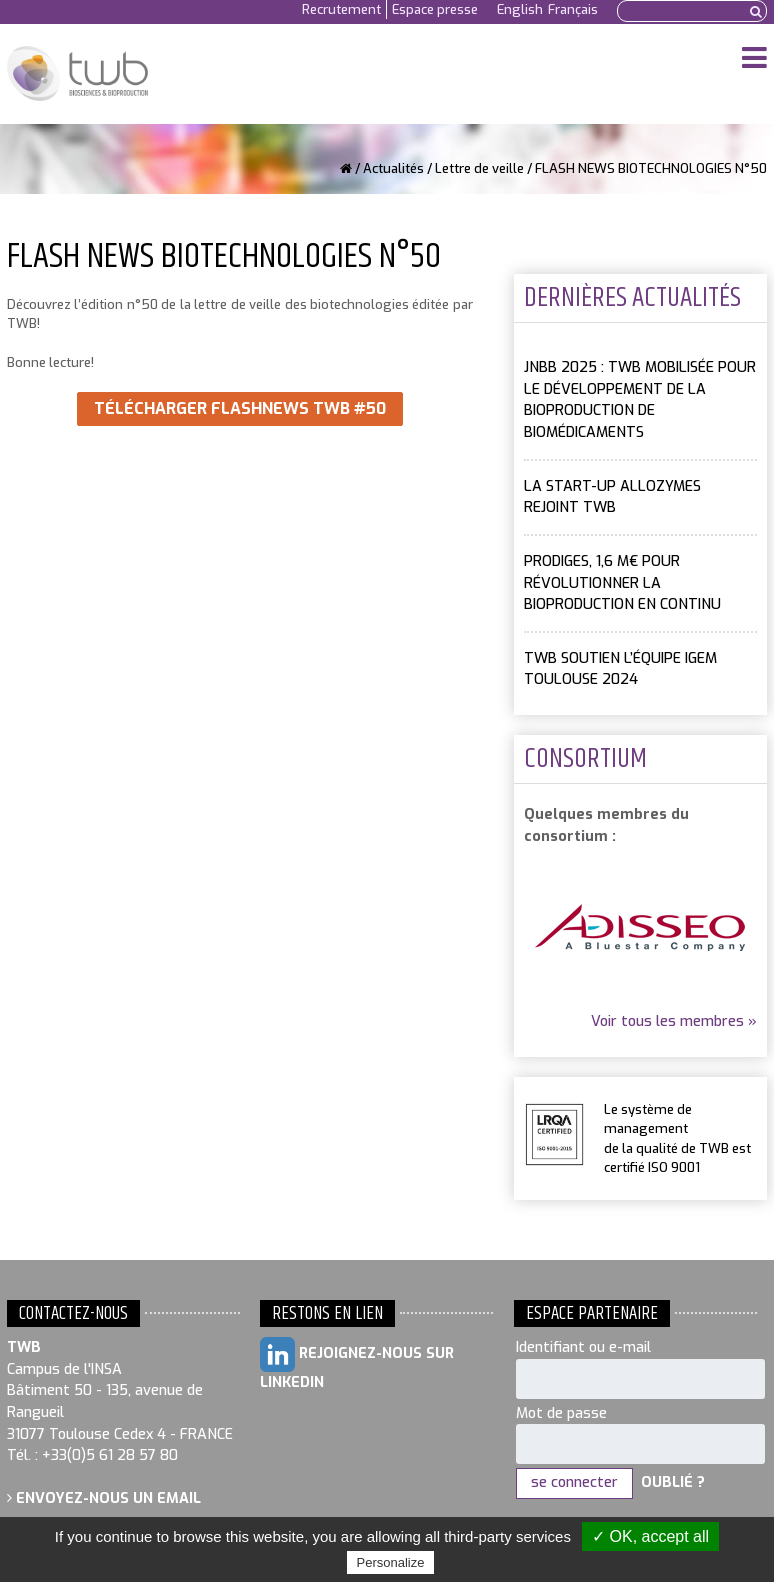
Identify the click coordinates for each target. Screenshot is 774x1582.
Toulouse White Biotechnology (77, 74)
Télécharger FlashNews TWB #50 (240, 408)
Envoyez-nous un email (104, 1498)
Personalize (391, 1562)
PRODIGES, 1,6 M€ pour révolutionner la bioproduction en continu (622, 583)
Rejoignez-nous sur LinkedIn (357, 1364)
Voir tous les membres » (674, 1021)
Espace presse (435, 9)
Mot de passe (561, 1413)
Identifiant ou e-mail (583, 1347)
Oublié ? (673, 1482)
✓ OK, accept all (650, 1536)
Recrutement (341, 9)
